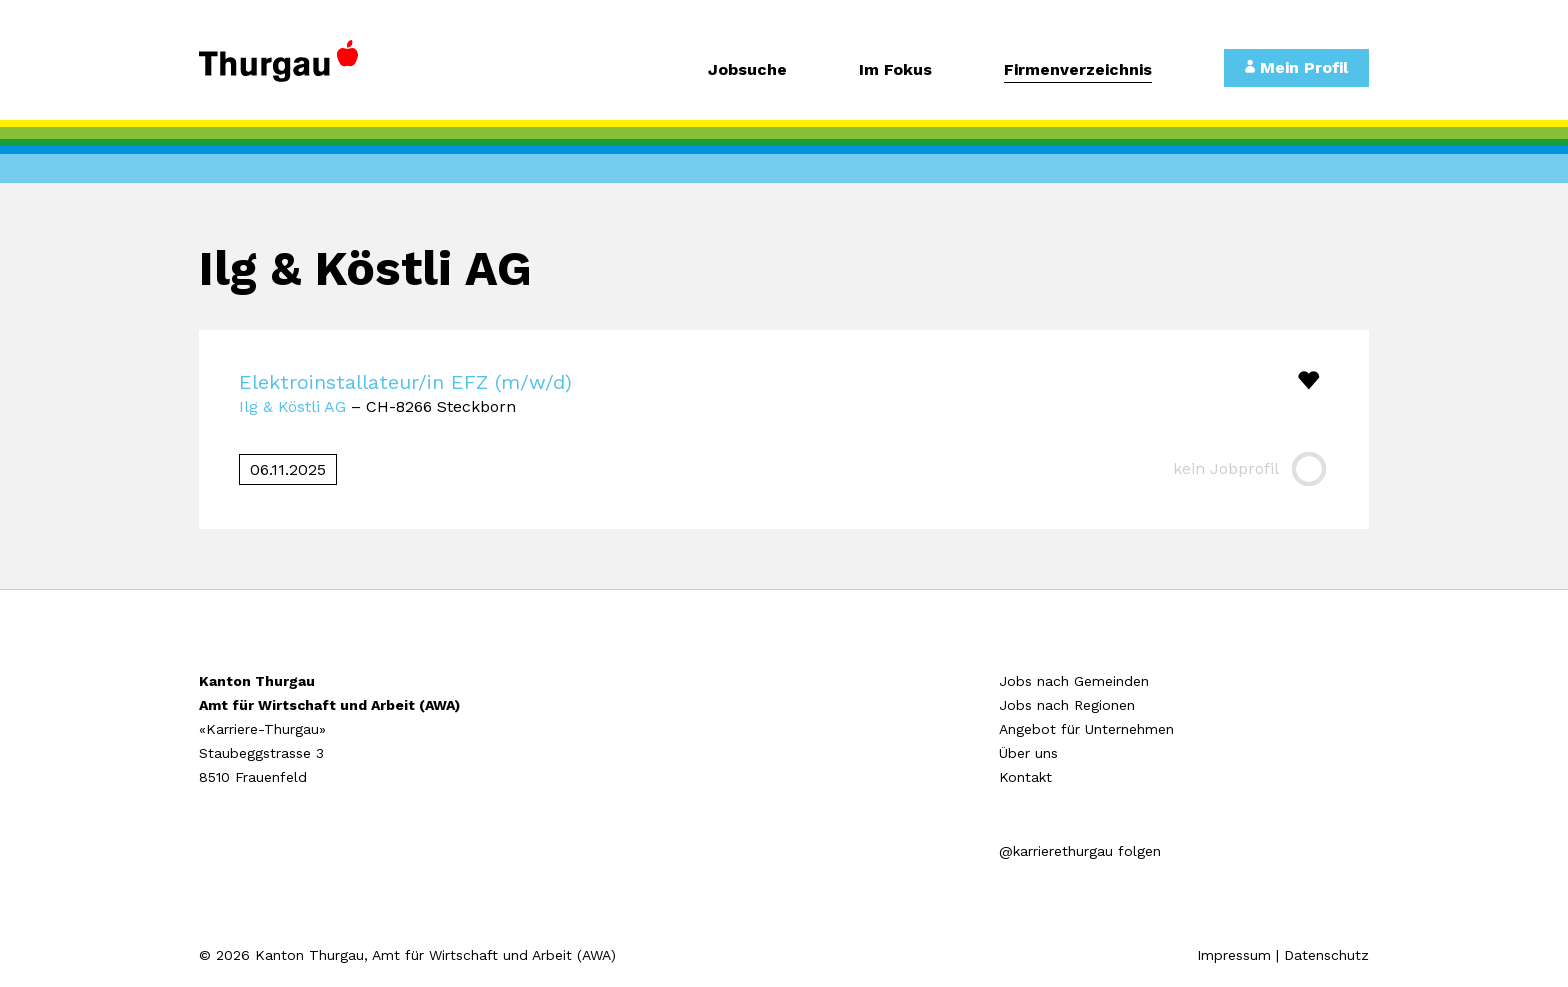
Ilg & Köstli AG (292, 406)
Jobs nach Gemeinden (1074, 681)
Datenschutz (1326, 955)
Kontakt (1025, 777)
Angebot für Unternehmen (1086, 729)
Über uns (1028, 753)
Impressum (1234, 955)
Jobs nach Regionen (1067, 705)
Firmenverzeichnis (1078, 70)
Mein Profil (1296, 67)
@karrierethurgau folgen (1080, 851)
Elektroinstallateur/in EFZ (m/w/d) (405, 382)
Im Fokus (895, 70)
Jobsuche (747, 70)
